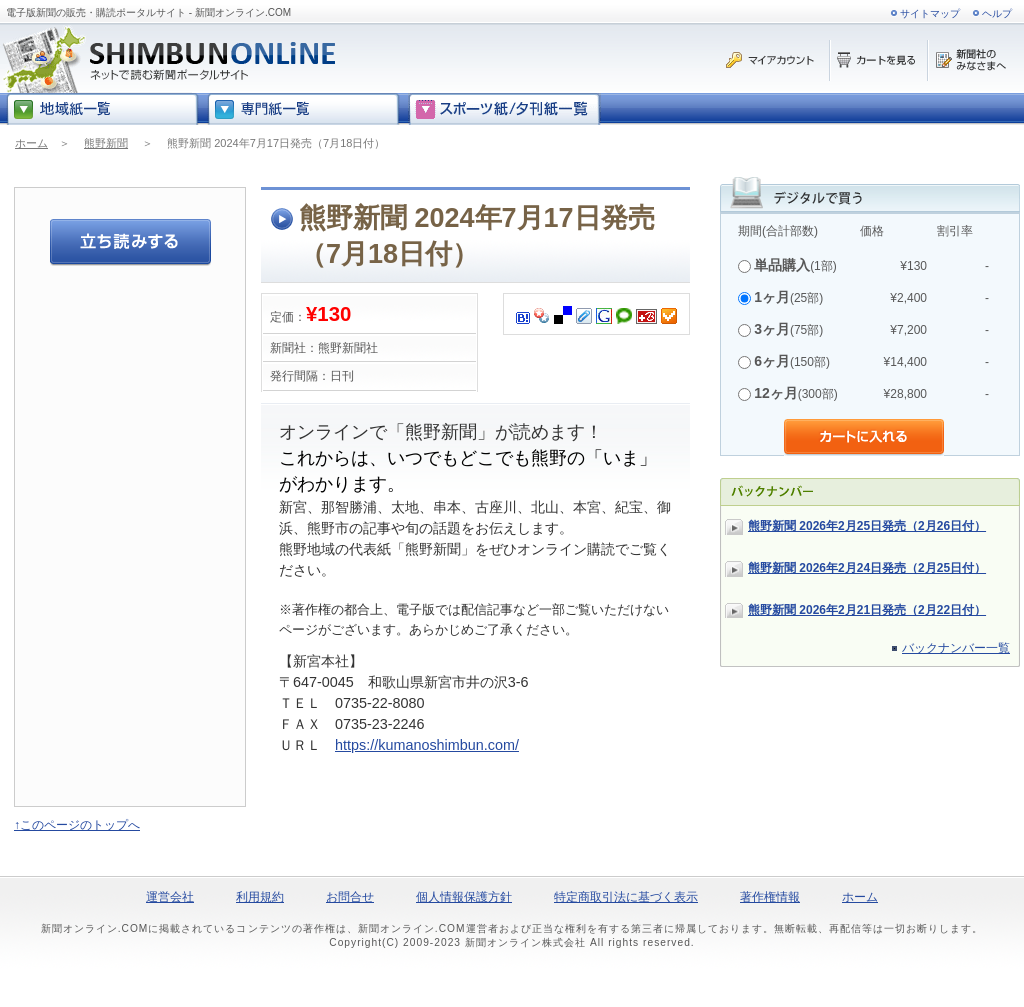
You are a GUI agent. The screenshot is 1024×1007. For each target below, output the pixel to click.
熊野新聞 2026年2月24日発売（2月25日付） (867, 568)
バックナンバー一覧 (956, 648)
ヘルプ (997, 13)
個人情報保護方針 (464, 897)
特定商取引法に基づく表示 (626, 897)
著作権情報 (770, 897)
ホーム (31, 143)
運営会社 (170, 897)
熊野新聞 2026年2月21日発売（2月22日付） (867, 610)
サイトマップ (930, 13)
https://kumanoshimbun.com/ (427, 745)
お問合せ (350, 897)
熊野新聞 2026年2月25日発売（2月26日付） (867, 526)
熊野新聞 (106, 143)
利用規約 (260, 897)
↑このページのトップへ (77, 825)
